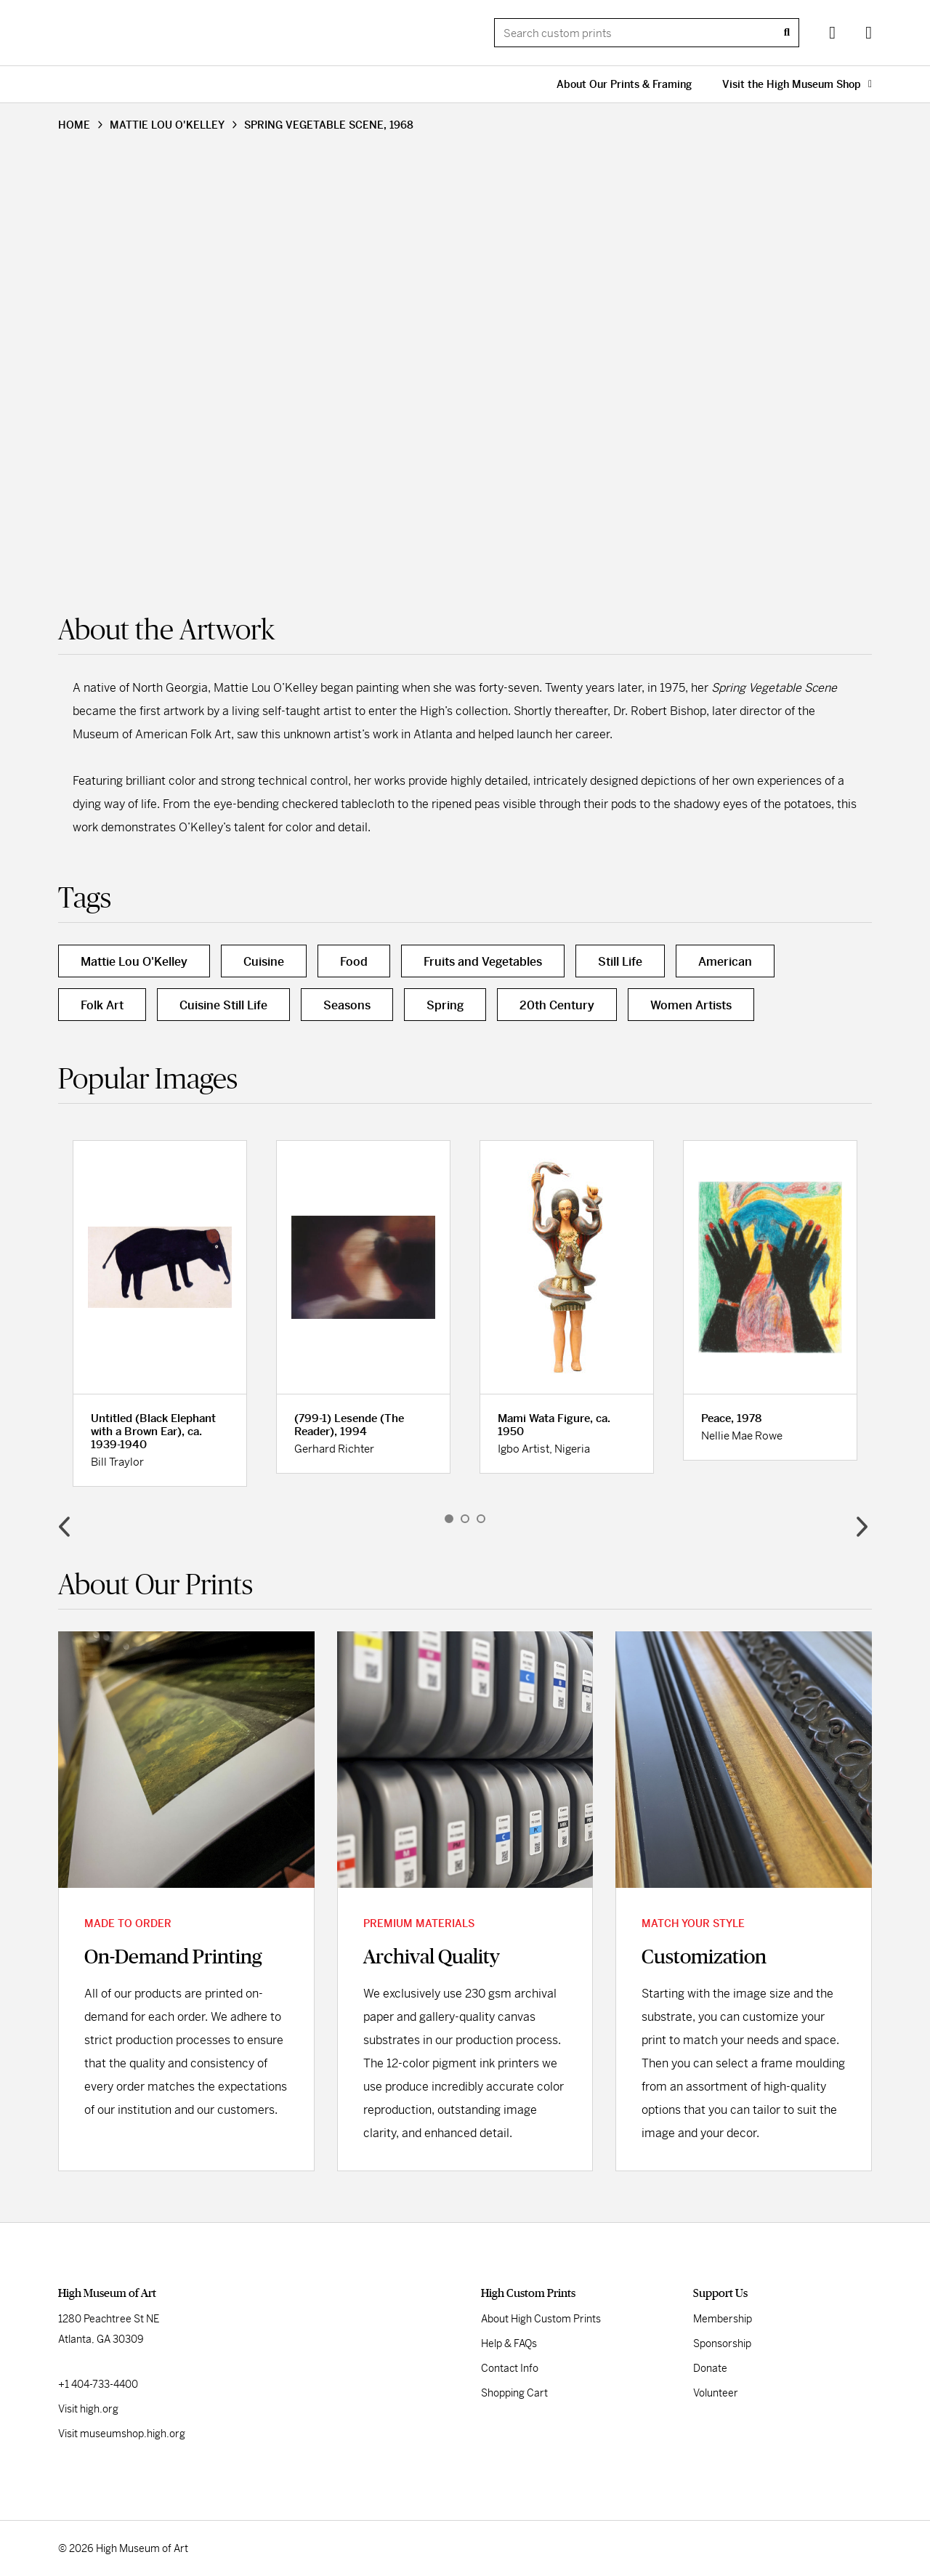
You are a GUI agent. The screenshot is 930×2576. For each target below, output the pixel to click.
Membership (722, 2318)
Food (354, 961)
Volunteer (715, 2392)
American (725, 961)
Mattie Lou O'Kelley (134, 961)
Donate (710, 2368)
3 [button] (481, 1518)
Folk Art (102, 1005)
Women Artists (691, 1005)
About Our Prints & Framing (624, 84)
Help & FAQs (509, 2343)
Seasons (347, 1005)
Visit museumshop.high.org (121, 2433)
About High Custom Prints (541, 2318)
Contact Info (509, 2368)
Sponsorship (722, 2343)
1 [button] (449, 1518)
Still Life (620, 961)
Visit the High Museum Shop (797, 84)
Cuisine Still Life (223, 1005)
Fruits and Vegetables (483, 961)
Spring (445, 1005)
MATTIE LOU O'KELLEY (167, 125)
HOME (74, 125)
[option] (160, 1313)
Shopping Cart (514, 2392)
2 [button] (465, 1518)
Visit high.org (88, 2408)
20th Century (556, 1005)
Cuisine (263, 961)
